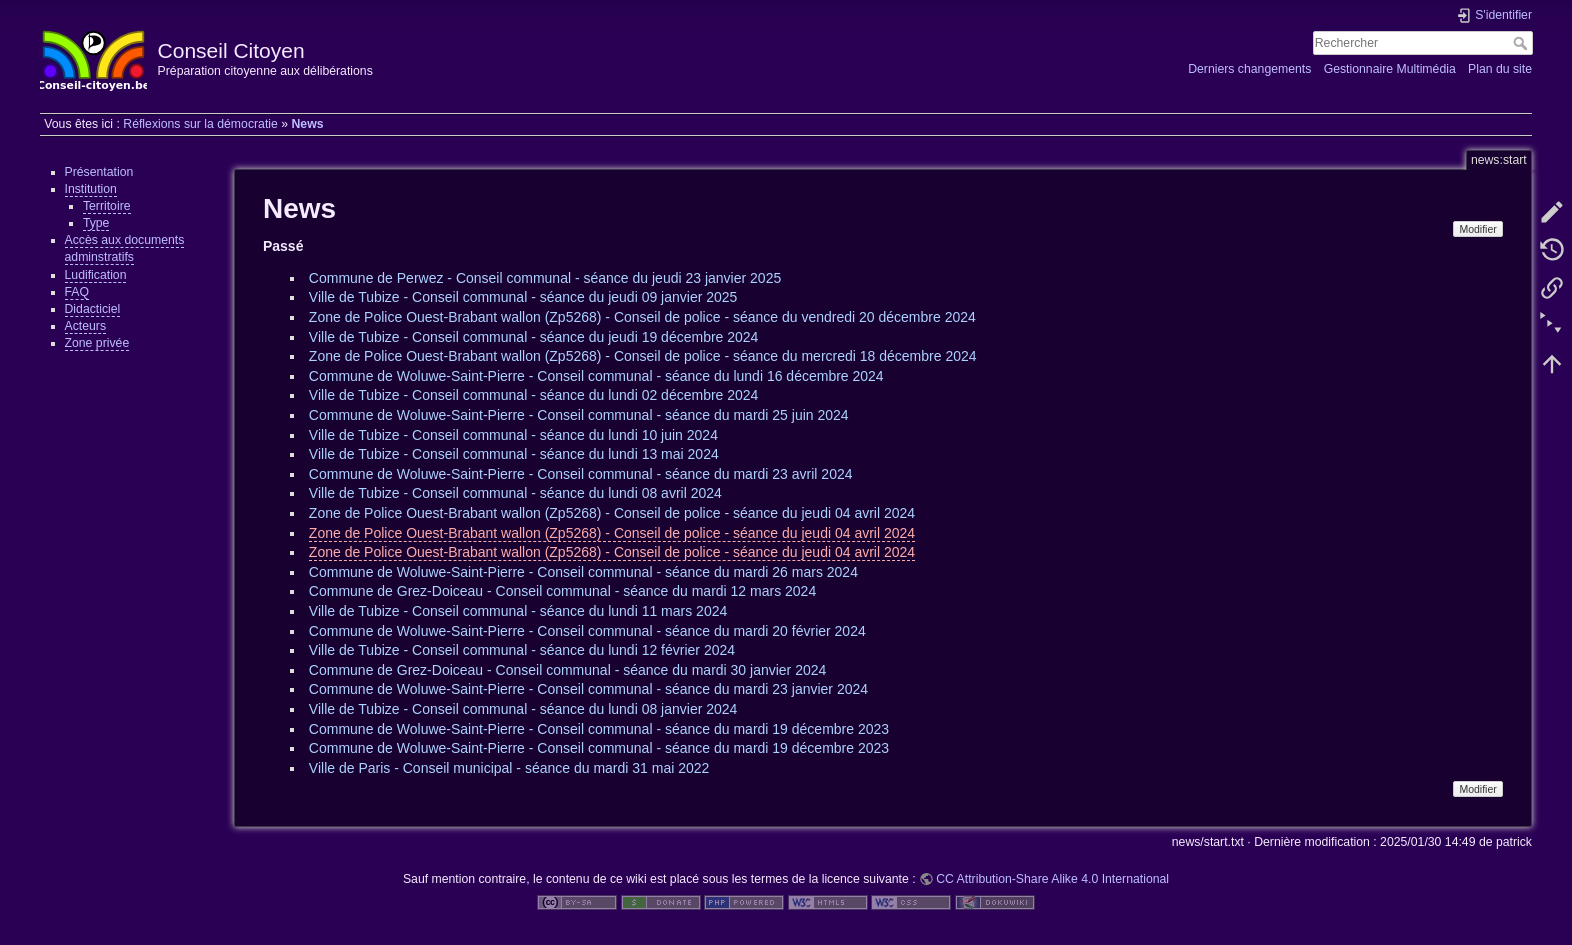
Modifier (1477, 229)
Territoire (107, 206)
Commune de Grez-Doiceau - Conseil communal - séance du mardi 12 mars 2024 (562, 591)
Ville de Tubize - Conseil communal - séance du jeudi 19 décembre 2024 (534, 337)
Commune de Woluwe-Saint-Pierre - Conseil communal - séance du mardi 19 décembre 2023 (599, 729)
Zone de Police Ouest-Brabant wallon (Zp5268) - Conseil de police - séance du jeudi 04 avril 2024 (612, 513)
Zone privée (97, 343)
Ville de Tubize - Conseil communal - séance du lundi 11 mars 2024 (518, 611)
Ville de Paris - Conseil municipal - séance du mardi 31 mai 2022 (509, 768)
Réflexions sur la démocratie (200, 124)
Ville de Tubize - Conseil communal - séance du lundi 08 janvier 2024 (523, 709)
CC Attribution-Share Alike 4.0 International (1052, 879)
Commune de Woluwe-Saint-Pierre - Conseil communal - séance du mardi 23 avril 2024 (581, 474)
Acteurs (86, 326)
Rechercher (1522, 43)
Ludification (96, 275)
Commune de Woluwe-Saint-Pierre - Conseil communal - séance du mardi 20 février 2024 (587, 631)
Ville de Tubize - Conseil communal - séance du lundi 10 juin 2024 (513, 435)
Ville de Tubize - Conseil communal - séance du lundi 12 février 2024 (522, 650)
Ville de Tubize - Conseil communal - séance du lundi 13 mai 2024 (514, 454)
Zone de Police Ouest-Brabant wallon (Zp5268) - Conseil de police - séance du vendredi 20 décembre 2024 (642, 317)
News (307, 124)
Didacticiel (93, 309)
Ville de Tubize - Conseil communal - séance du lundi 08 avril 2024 (515, 493)
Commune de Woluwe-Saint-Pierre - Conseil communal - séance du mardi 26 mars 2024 (583, 572)
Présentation (99, 172)
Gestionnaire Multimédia (1390, 69)
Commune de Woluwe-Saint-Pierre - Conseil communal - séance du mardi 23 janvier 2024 (588, 689)
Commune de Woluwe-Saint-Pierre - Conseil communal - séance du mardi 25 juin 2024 (579, 415)
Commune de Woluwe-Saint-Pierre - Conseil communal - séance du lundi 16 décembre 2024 (596, 376)
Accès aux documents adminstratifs (125, 248)
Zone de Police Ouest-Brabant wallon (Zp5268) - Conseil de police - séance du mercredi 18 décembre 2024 (643, 356)
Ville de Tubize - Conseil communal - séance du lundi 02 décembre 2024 (534, 395)
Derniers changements (1249, 69)
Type (96, 223)
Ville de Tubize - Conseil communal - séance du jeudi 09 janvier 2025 (523, 297)
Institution (91, 189)
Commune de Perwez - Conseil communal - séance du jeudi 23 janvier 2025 (545, 278)
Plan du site (1500, 69)
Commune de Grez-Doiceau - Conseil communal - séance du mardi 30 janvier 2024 (567, 670)
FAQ (77, 292)
